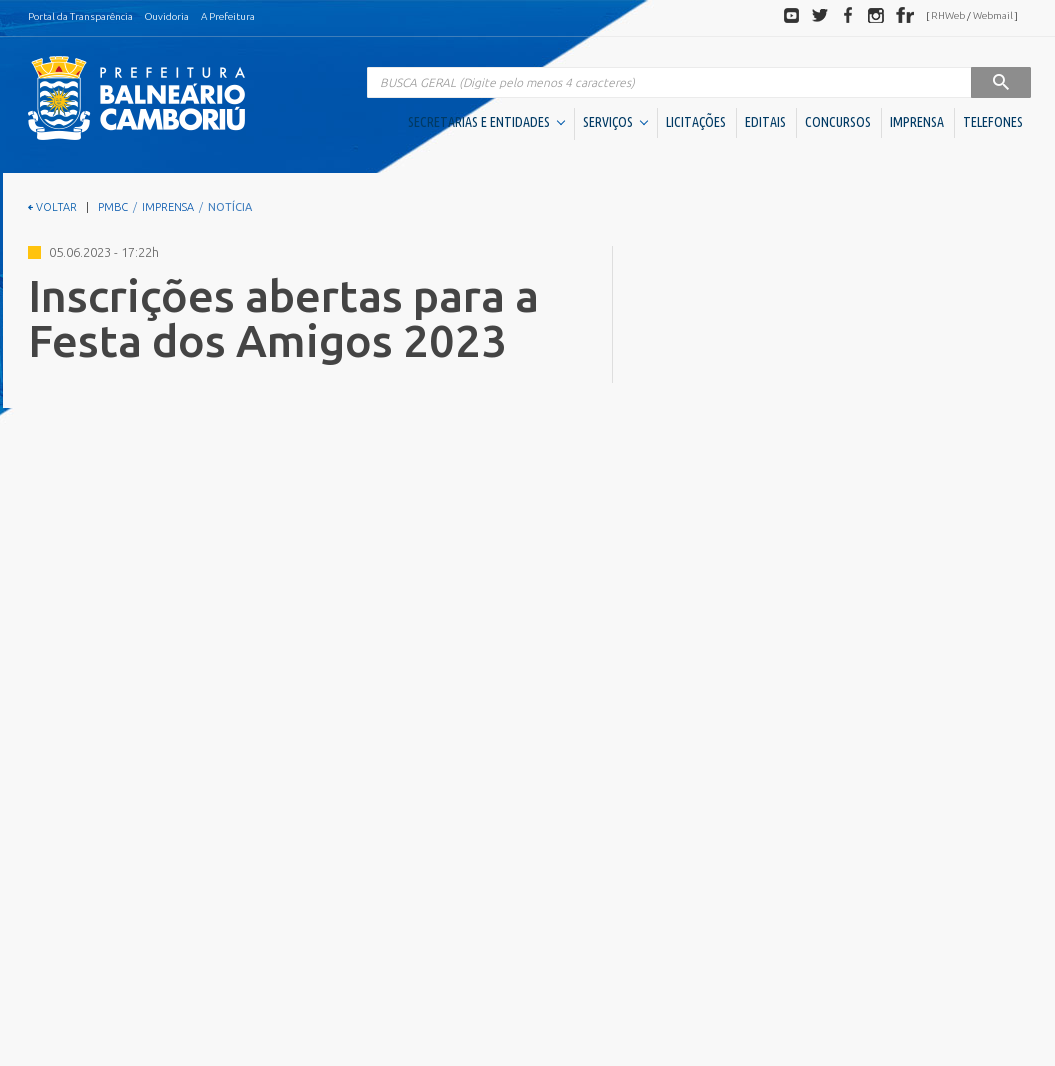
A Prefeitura (228, 16)
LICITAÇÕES (696, 122)
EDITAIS (765, 122)
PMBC (113, 207)
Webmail (993, 15)
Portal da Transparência (80, 16)
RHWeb (948, 15)
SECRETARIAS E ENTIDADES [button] (486, 122)
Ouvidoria (167, 16)
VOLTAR (52, 207)
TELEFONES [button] (993, 122)
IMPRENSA (917, 122)
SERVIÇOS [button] (615, 122)
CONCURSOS (838, 122)
